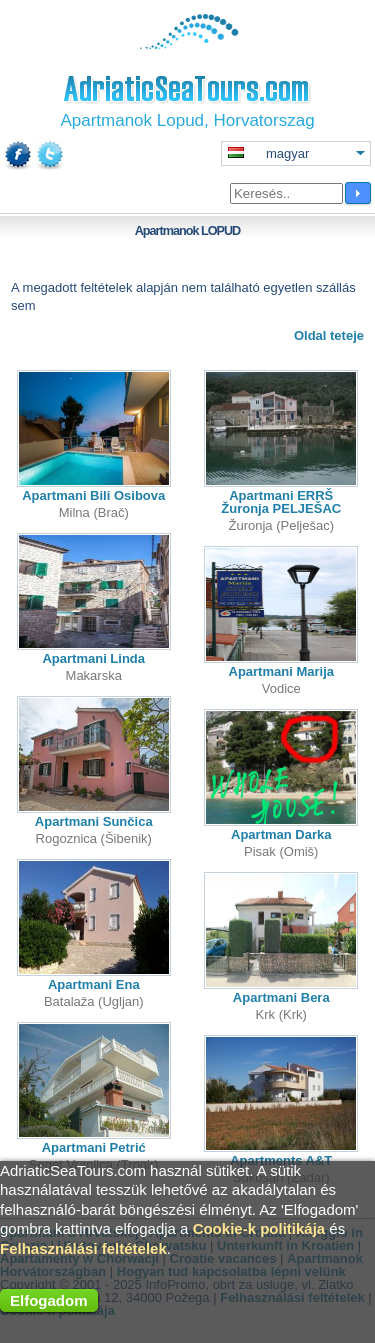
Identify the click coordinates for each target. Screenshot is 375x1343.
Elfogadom (49, 1300)
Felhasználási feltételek (83, 1248)
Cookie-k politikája (259, 1228)
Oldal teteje (329, 335)
